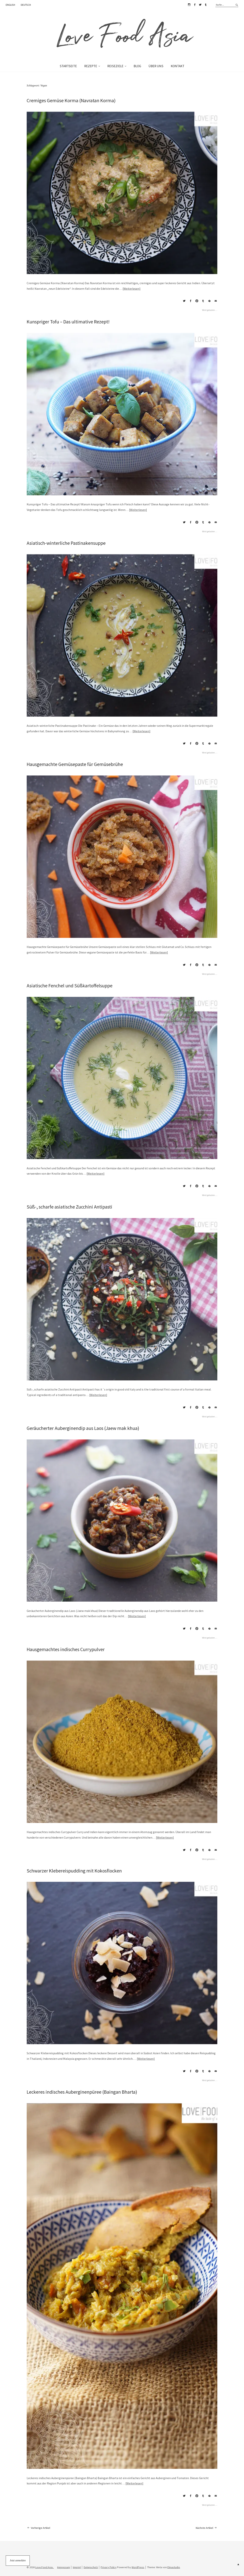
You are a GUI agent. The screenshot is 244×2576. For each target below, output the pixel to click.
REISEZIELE (115, 66)
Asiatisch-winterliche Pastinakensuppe (67, 543)
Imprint (77, 2566)
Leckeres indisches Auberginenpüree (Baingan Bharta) (82, 2091)
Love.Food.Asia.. (44, 2566)
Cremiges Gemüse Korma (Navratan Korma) (71, 100)
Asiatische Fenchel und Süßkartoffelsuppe (70, 985)
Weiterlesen (131, 288)
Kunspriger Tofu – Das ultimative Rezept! (69, 321)
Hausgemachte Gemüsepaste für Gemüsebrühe (75, 764)
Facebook (194, 5)
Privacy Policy (108, 2566)
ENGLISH (10, 4)
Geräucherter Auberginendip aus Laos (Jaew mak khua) (83, 1427)
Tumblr (206, 5)
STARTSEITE (68, 66)
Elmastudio (173, 2566)
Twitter (200, 5)
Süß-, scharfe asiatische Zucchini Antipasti (70, 1206)
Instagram (189, 5)
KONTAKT (177, 66)
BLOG (137, 66)
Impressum (63, 2566)
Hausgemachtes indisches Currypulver (66, 1649)
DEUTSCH (26, 4)
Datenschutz (91, 2566)
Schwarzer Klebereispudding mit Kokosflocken (75, 1870)
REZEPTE (90, 66)
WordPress (138, 2566)
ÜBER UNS (155, 66)
